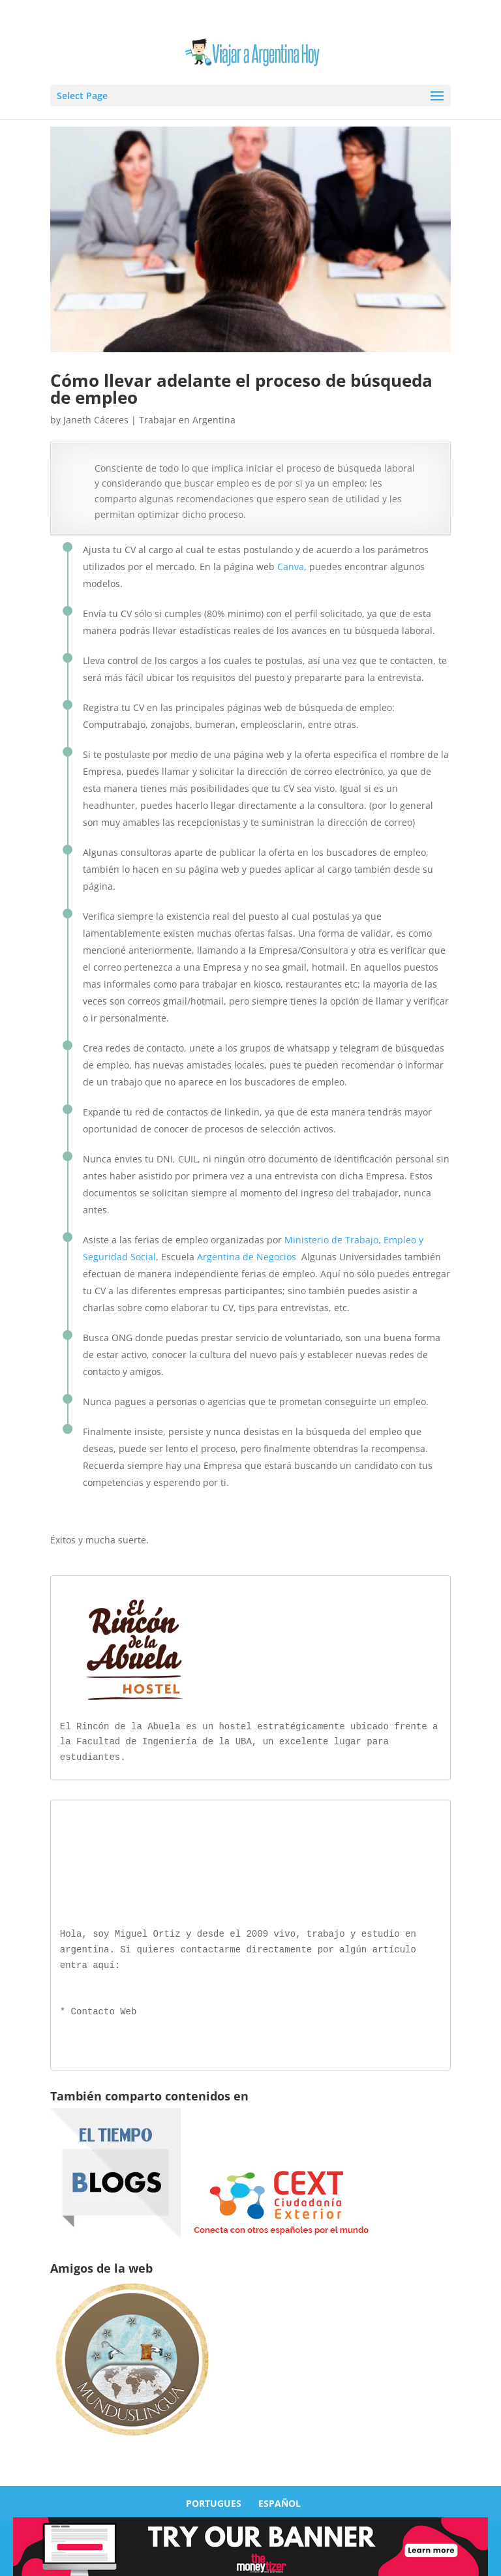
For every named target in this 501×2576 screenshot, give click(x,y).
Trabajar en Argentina (187, 420)
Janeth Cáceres (96, 420)
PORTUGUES (213, 2500)
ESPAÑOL (279, 2500)
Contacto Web (104, 2009)
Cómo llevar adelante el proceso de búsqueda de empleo (241, 389)
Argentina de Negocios (246, 1256)
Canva (290, 566)
